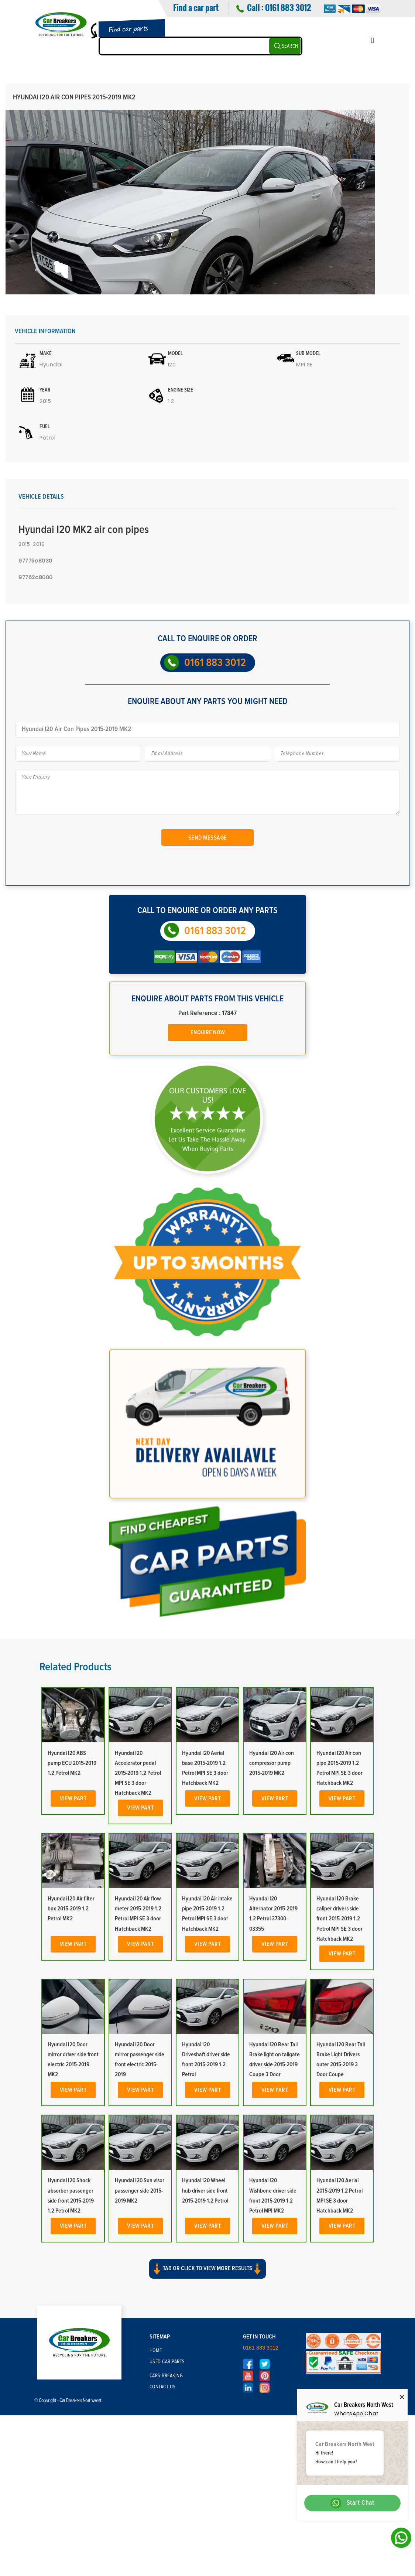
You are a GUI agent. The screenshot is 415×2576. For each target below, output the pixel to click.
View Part (73, 1798)
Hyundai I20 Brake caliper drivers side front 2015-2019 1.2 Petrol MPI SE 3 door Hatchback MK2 (339, 1919)
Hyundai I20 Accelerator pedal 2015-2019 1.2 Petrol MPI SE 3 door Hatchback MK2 (138, 1773)
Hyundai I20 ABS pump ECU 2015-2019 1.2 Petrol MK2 (72, 1763)
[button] (207, 2275)
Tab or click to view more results (207, 2269)
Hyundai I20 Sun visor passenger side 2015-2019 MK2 (139, 2190)
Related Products (76, 1667)
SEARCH (290, 46)
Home (156, 2350)
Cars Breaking (166, 2375)
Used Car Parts (167, 2361)
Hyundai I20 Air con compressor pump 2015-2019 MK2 (271, 1763)
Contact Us (163, 2386)
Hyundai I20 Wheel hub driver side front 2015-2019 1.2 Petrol (205, 2190)
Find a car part (196, 7)
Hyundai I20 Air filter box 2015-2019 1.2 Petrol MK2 (71, 1908)
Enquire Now (208, 1032)
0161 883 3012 (288, 7)
